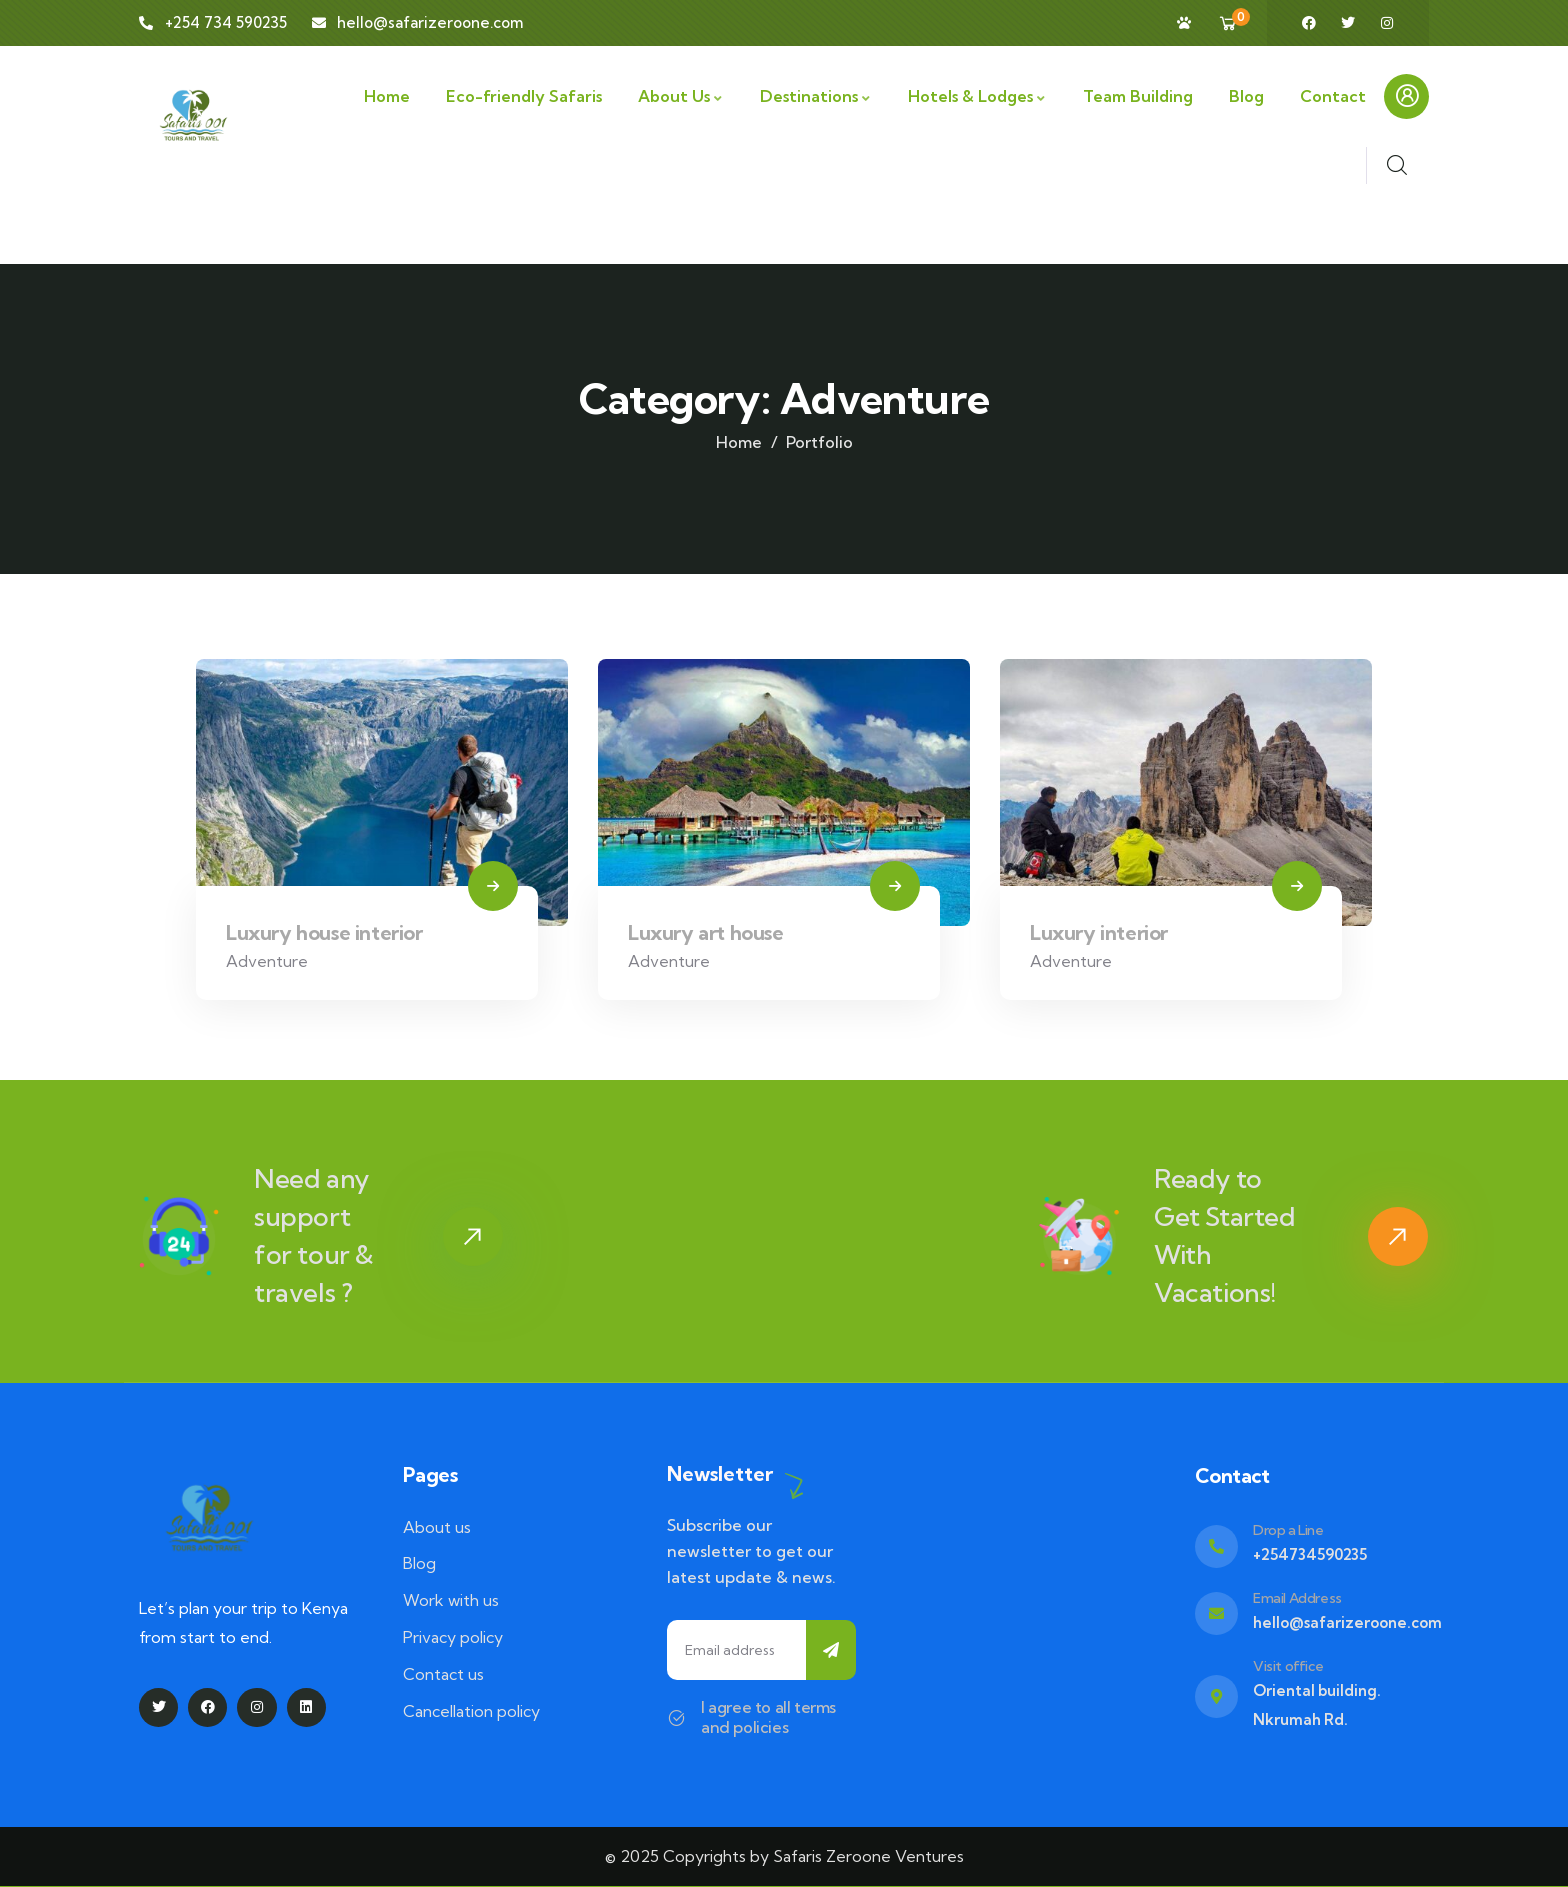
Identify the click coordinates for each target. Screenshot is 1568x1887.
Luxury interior (1099, 932)
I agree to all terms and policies (768, 1717)
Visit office (1288, 1666)
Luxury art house (706, 932)
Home (739, 442)
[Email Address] (1216, 1613)
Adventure (267, 961)
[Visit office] (1216, 1696)
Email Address (1297, 1598)
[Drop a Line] (1216, 1546)
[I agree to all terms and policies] (676, 1717)
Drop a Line (1288, 1530)
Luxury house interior (324, 932)
